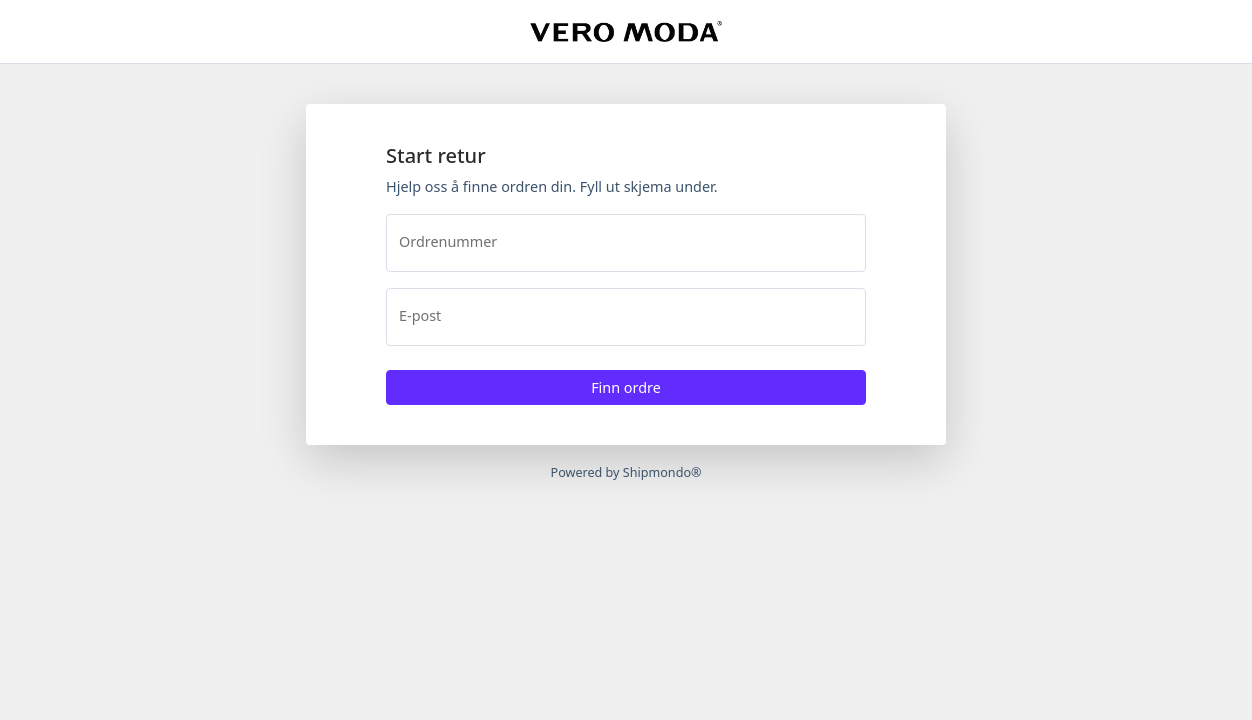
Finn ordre (626, 387)
